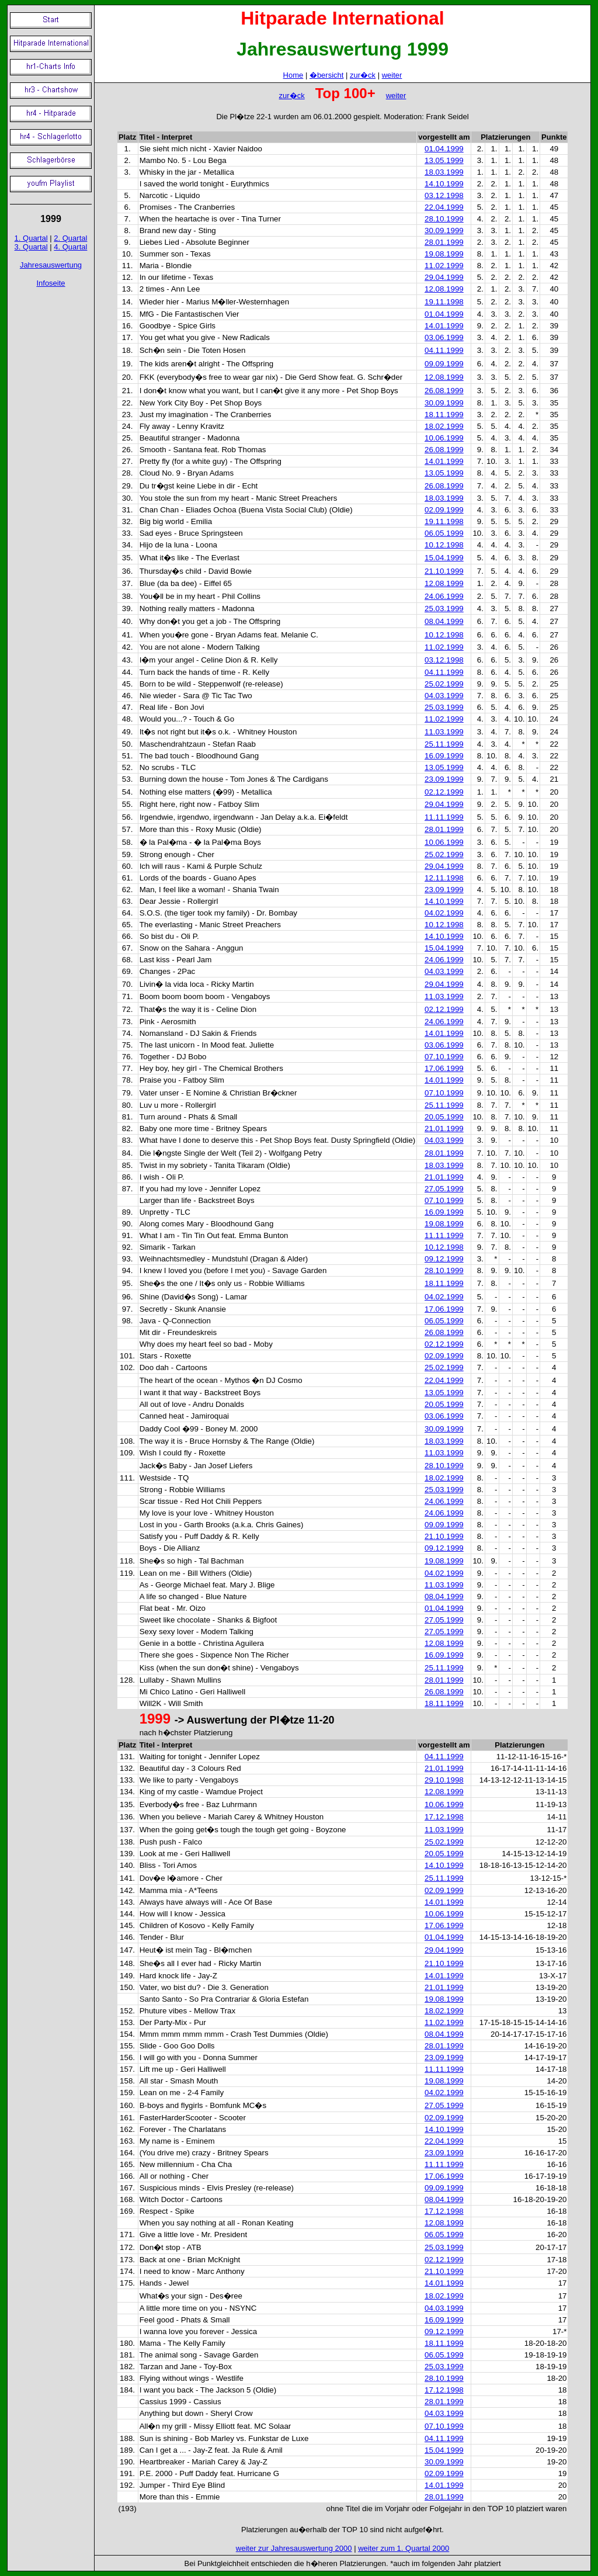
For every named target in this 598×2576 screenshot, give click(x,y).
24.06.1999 (444, 596)
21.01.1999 (444, 1128)
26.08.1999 (444, 390)
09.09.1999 (444, 363)
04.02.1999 (444, 913)
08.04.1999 (444, 621)
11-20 (321, 1720)
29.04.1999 (444, 277)
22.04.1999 (444, 207)
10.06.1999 (444, 438)
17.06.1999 (444, 1068)
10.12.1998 (444, 544)
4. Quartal (70, 246)
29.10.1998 (444, 1780)
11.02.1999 (444, 265)
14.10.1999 (444, 183)
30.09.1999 (444, 230)
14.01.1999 (444, 325)
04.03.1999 (444, 695)
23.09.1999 (444, 779)
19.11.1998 (444, 301)
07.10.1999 (444, 1056)
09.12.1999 (444, 1258)
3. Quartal (31, 246)
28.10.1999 (444, 218)
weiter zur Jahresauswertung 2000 (294, 2548)
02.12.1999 (444, 792)
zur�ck (363, 75)
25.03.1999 (444, 608)
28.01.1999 (444, 242)
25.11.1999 (444, 744)
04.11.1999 (444, 350)
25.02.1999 (444, 683)
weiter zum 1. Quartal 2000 (403, 2548)
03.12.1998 (444, 195)
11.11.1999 (444, 817)
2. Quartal (70, 238)
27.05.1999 (444, 1188)
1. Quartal (31, 238)
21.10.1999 (444, 571)
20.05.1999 (444, 1116)
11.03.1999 (444, 731)
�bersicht (327, 75)
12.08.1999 (444, 289)
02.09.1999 (444, 509)
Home (293, 75)
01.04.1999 (444, 148)
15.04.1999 (444, 557)
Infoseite (50, 283)
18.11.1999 (444, 414)
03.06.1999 (444, 337)
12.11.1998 (444, 877)
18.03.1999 (444, 172)
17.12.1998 (444, 1816)
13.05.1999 (444, 160)
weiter (392, 75)
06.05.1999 (444, 533)
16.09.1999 (444, 755)
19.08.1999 (444, 253)
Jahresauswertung (51, 265)
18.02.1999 (444, 426)
